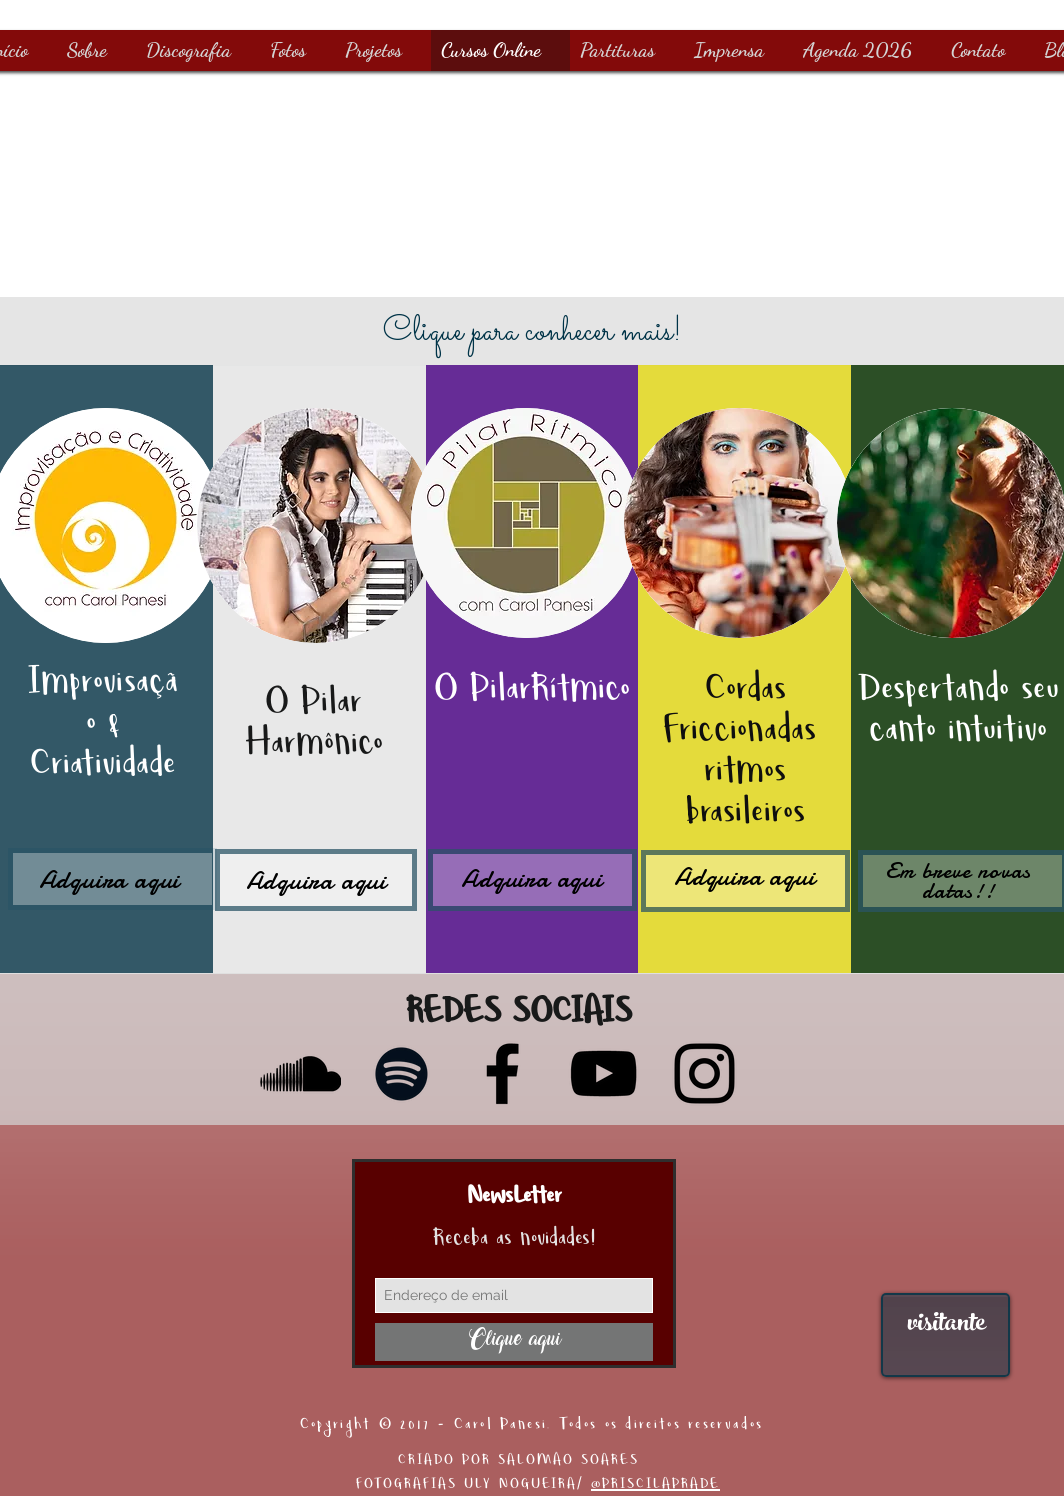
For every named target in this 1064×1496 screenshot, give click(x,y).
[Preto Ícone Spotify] (401, 1073)
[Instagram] (704, 1073)
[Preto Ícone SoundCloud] (300, 1073)
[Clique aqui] (514, 1342)
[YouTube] (603, 1073)
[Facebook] (502, 1073)
